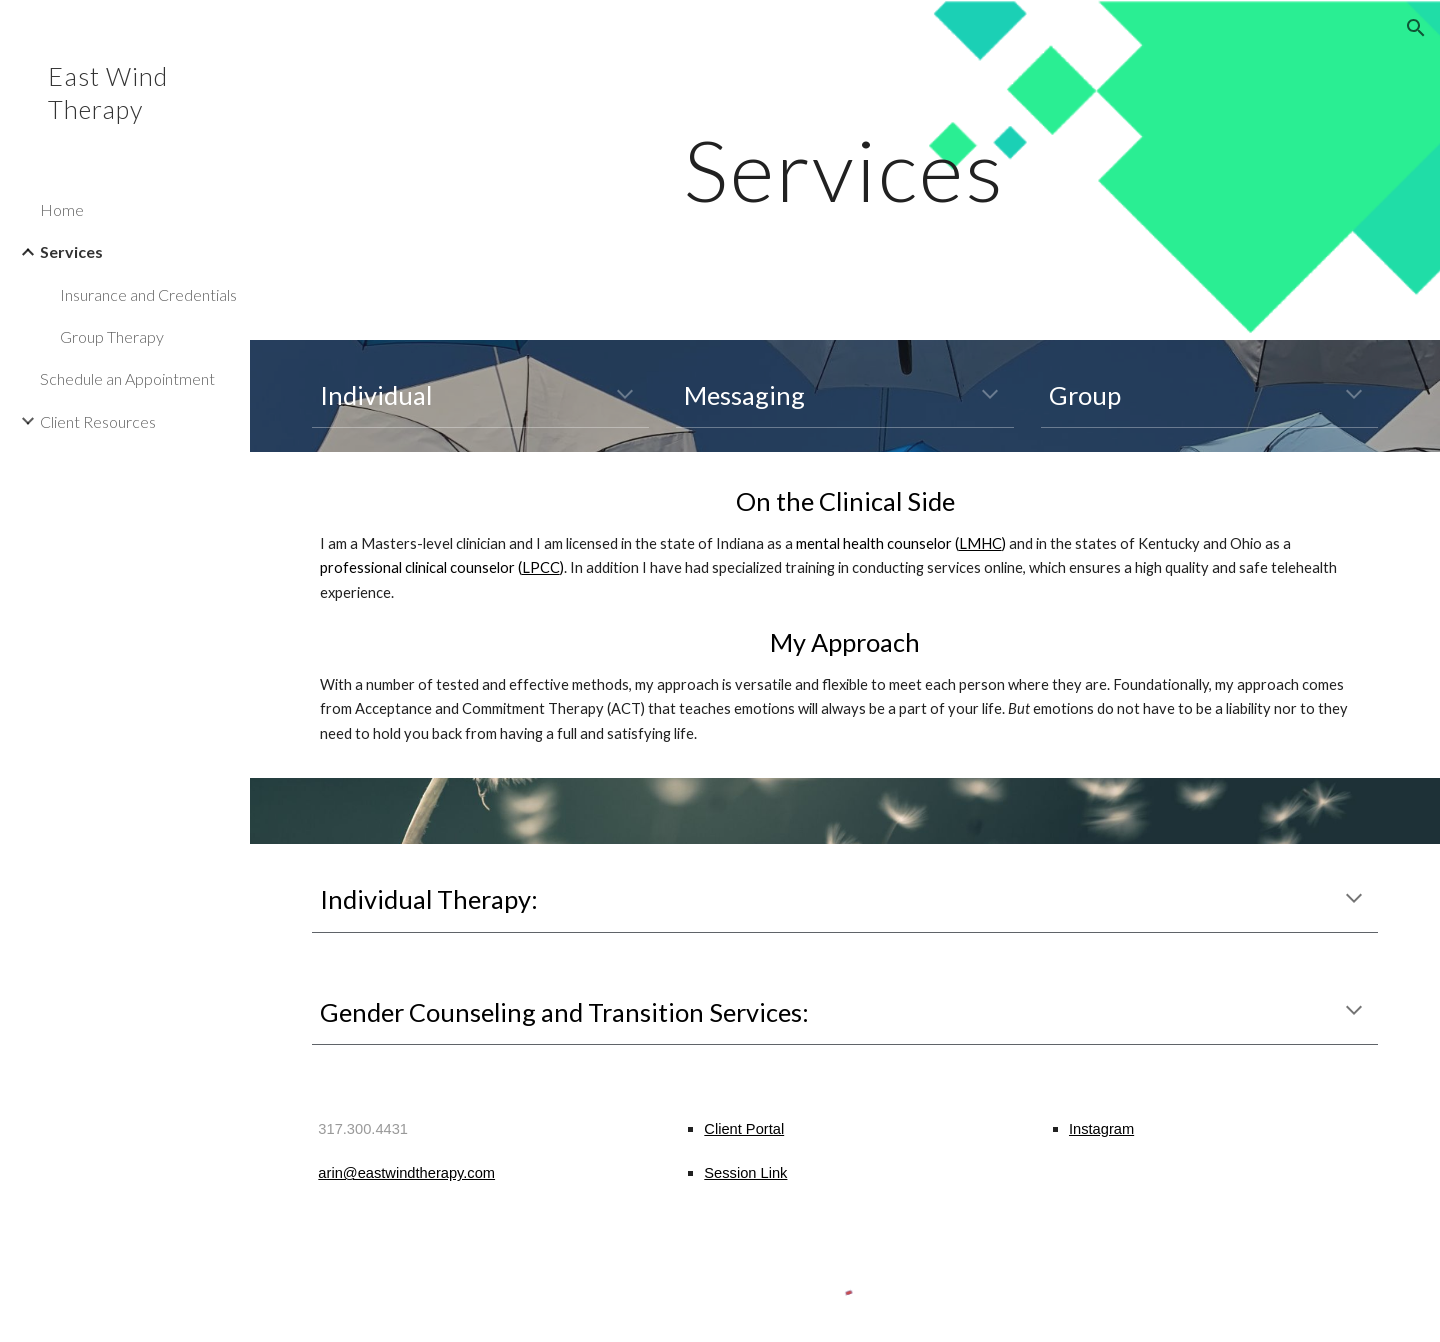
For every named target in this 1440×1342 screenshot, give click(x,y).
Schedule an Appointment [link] (127, 378)
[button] (1416, 28)
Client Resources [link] (98, 421)
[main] (845, 169)
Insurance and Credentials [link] (148, 294)
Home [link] (62, 209)
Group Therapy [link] (112, 336)
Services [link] (71, 251)
